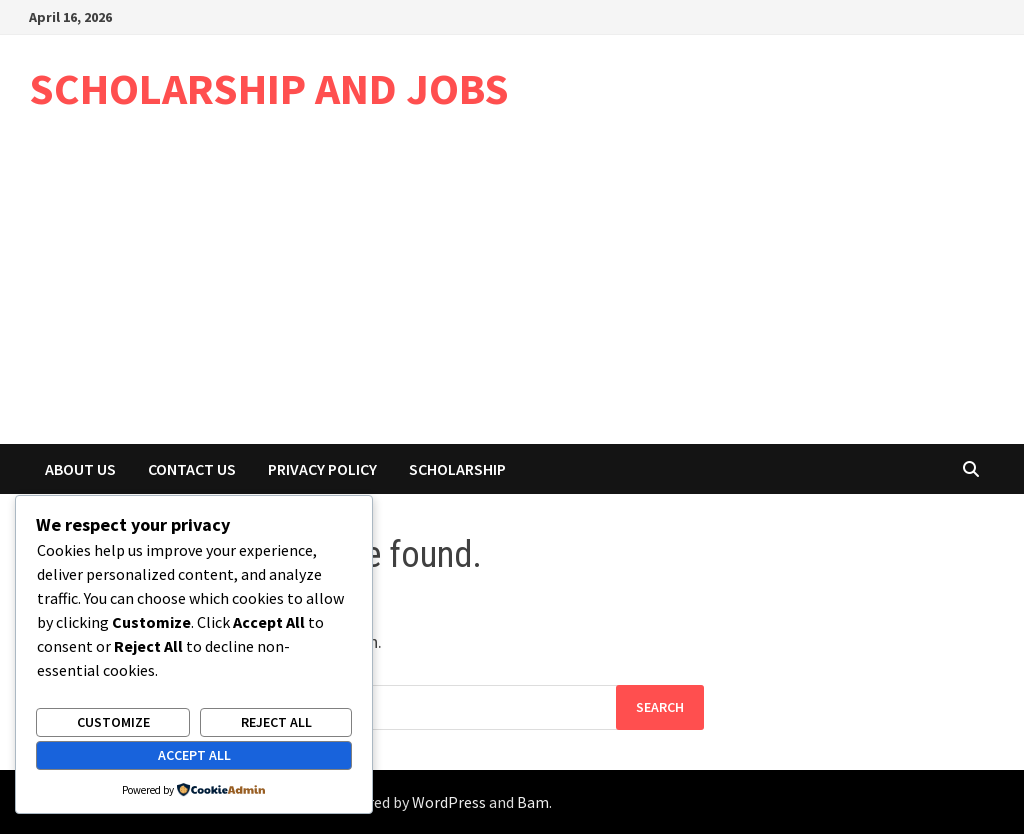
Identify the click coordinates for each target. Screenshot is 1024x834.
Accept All (194, 755)
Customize (113, 722)
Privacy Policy (322, 469)
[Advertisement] (512, 294)
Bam (533, 802)
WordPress (449, 802)
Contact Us (192, 469)
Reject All (276, 722)
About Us (80, 469)
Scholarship (457, 469)
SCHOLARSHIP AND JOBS (269, 88)
